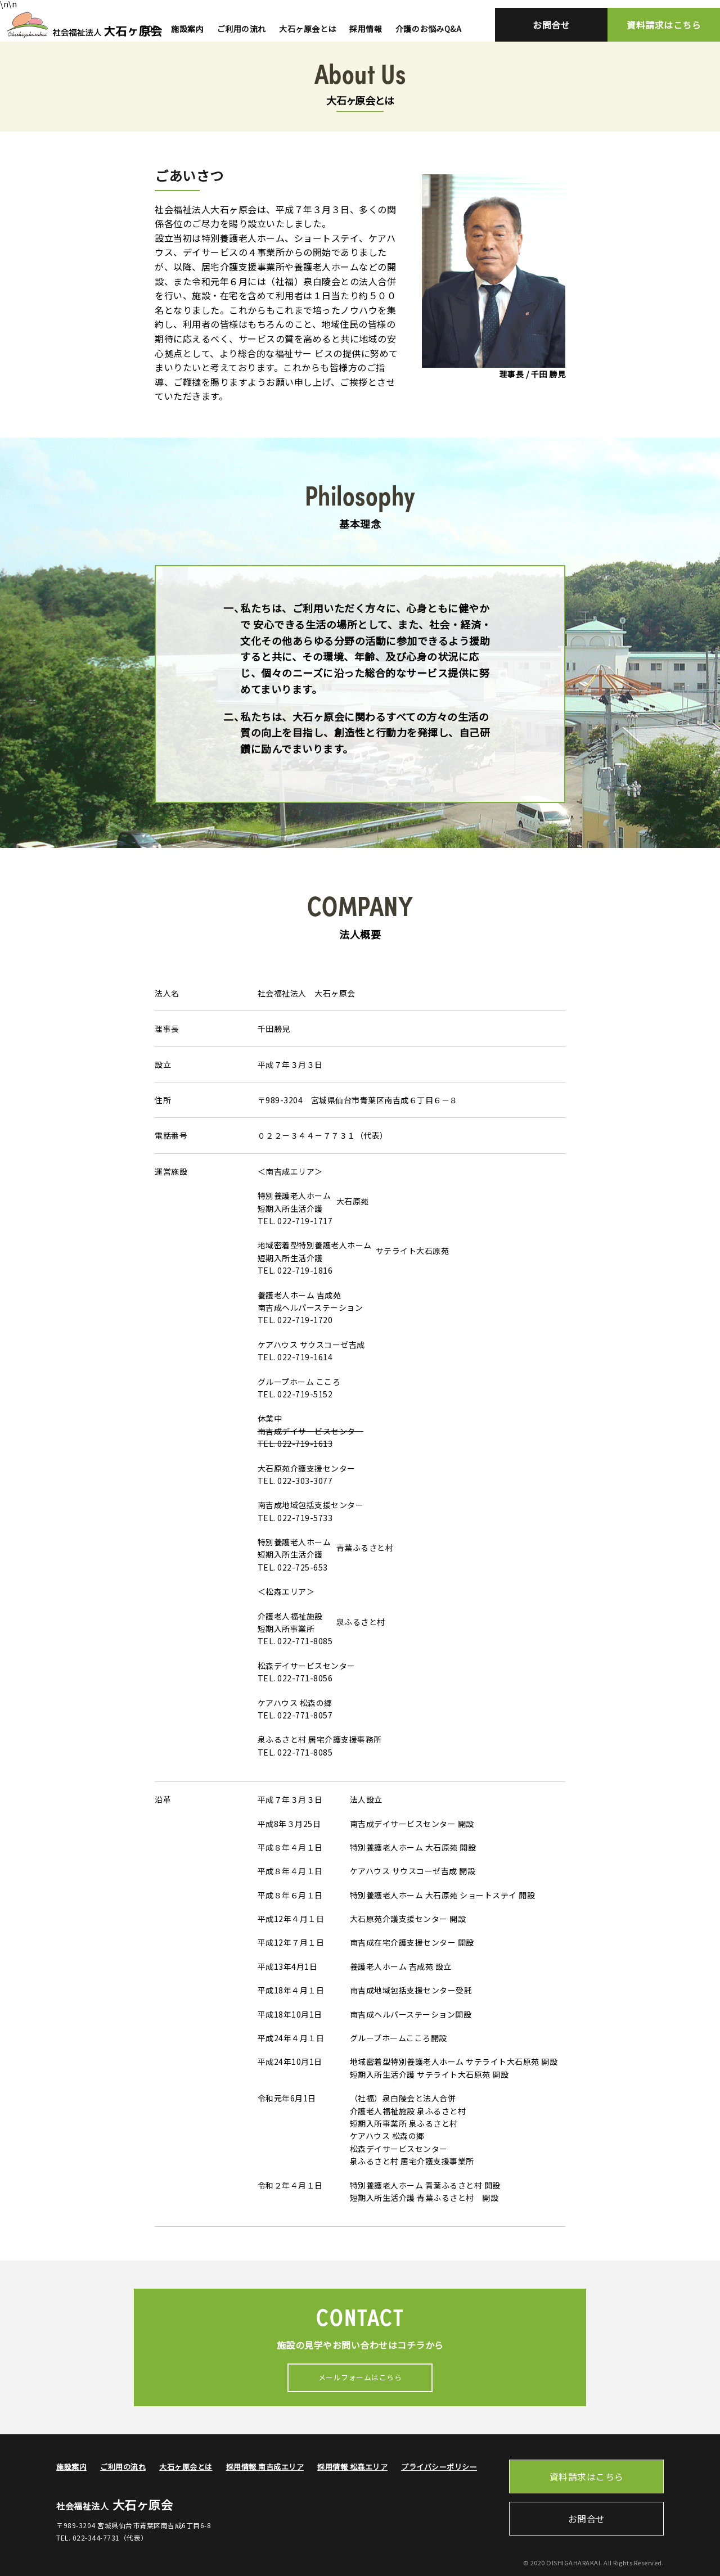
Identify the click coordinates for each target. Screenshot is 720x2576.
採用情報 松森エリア (352, 2466)
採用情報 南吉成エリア (265, 2466)
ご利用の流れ (241, 29)
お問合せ (551, 24)
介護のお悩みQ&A (428, 29)
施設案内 (187, 29)
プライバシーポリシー (439, 2466)
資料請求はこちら (664, 24)
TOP (149, 29)
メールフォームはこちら (360, 2377)
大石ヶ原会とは (307, 29)
